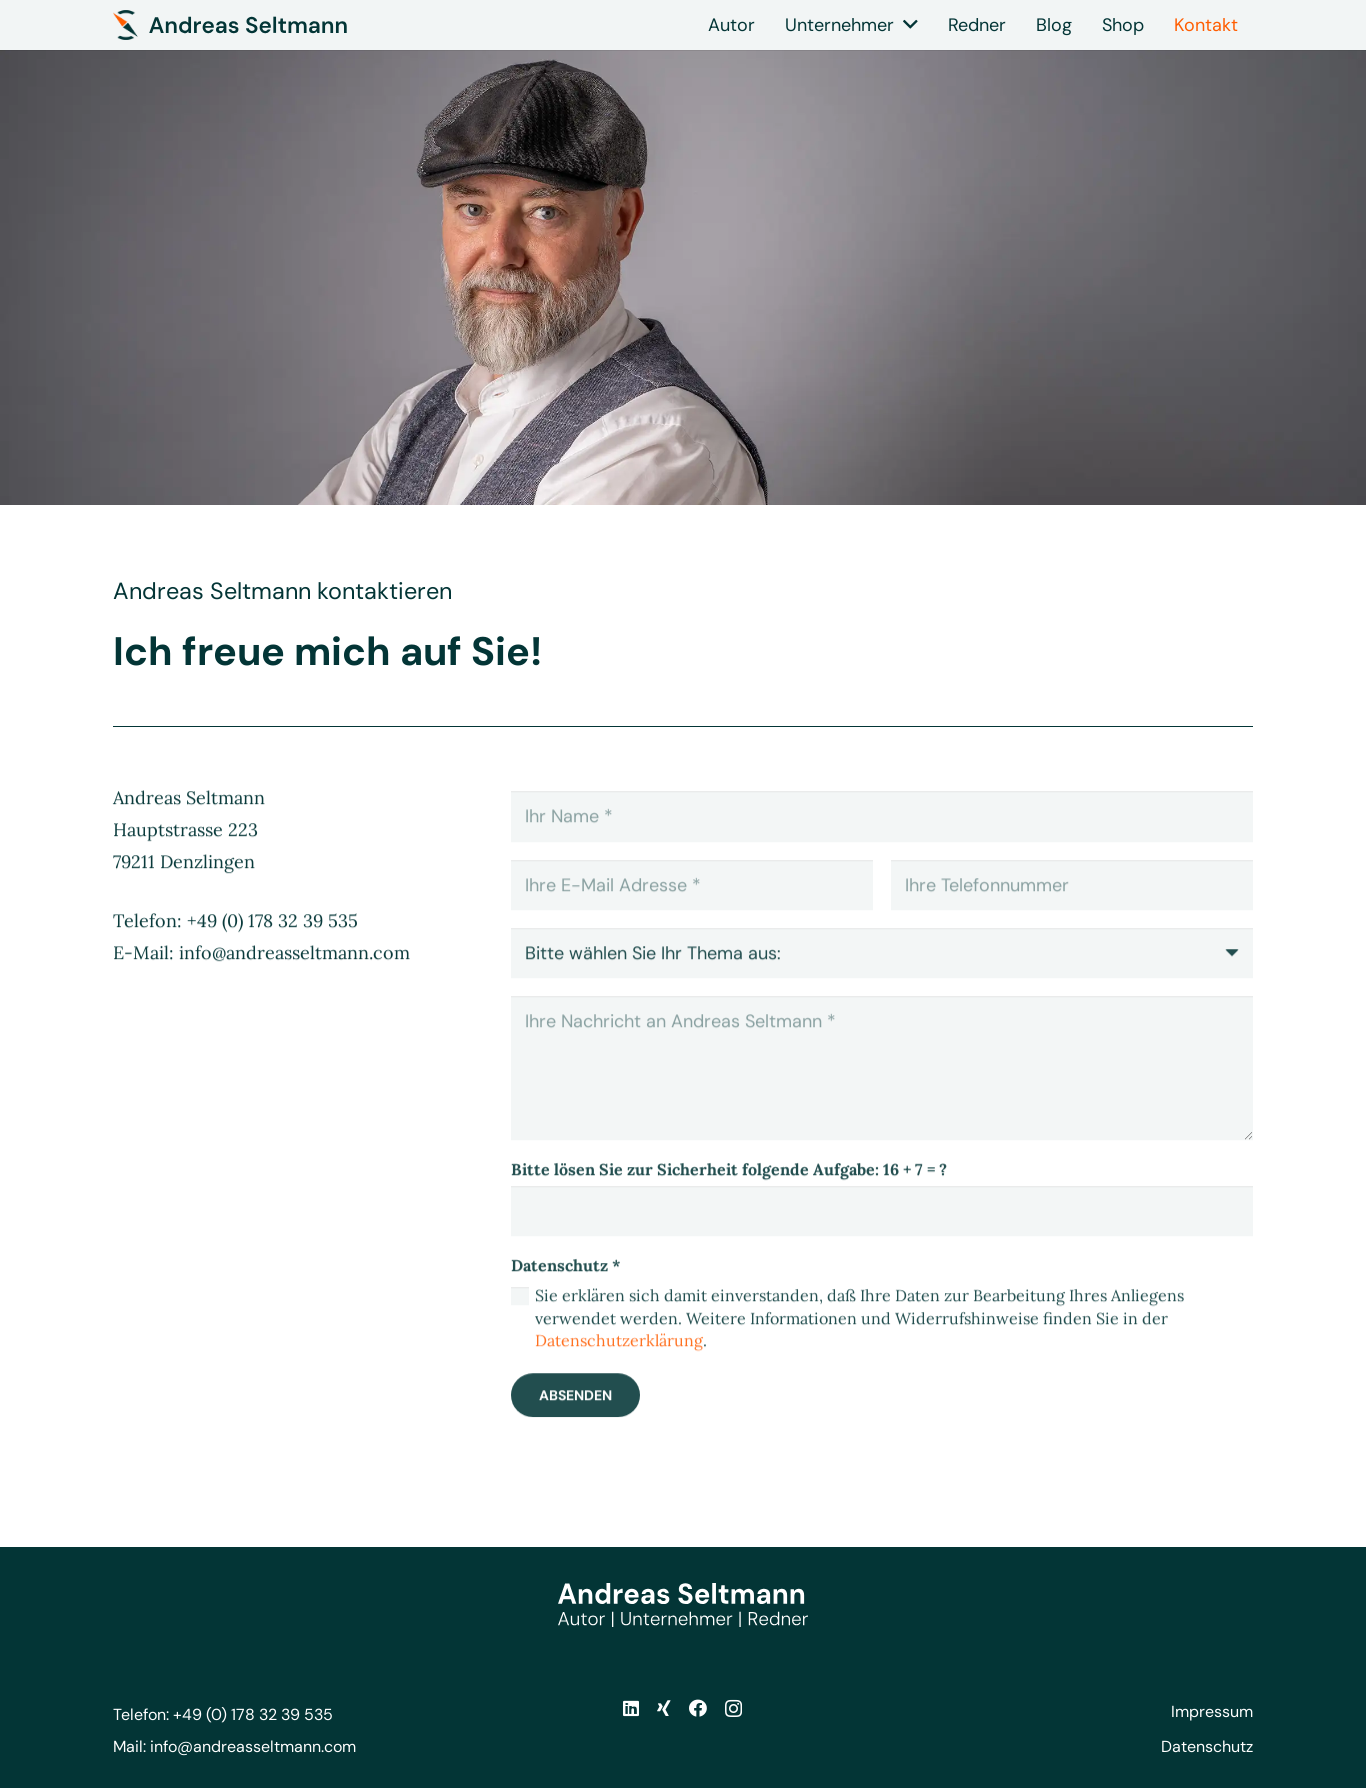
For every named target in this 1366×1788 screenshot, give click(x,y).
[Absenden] (575, 1420)
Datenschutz (1207, 1746)
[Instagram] (733, 1709)
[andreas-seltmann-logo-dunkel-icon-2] (230, 25)
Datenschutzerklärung (619, 1365)
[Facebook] (698, 1708)
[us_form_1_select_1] (882, 978)
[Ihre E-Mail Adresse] (692, 910)
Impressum (1212, 1711)
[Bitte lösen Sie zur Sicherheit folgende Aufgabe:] (882, 1235)
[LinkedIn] (631, 1708)
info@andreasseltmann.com (253, 1746)
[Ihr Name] (882, 841)
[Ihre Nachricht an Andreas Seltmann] (882, 1093)
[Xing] (664, 1708)
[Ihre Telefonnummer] (1072, 910)
